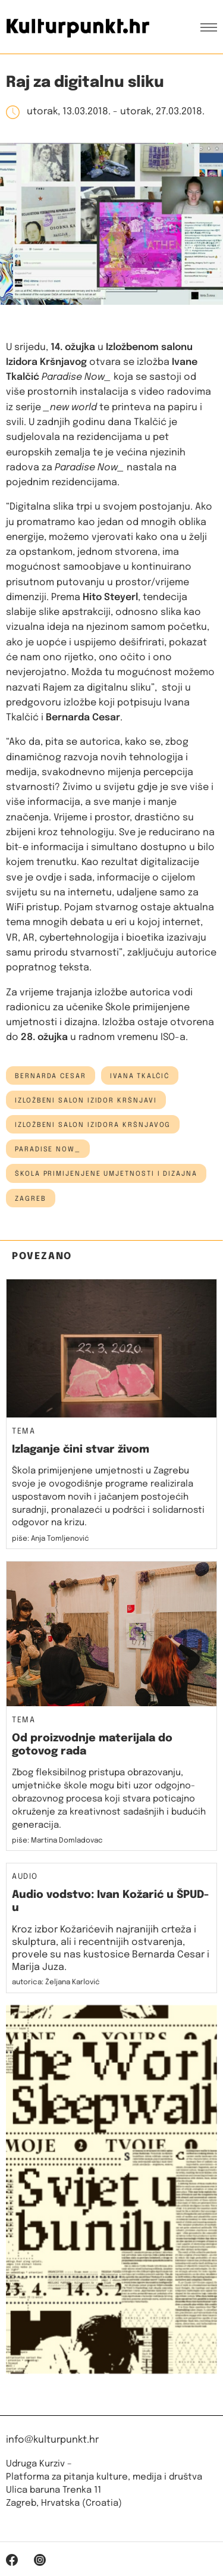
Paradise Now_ (48, 1149)
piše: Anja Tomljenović (50, 1539)
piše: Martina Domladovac (57, 1840)
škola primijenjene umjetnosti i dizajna (106, 1174)
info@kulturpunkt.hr (52, 2440)
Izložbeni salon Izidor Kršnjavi (86, 1100)
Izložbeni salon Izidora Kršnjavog (93, 1125)
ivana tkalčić (139, 1076)
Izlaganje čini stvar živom (80, 1449)
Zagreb (30, 1199)
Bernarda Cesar (50, 1076)
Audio (25, 1877)
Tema (23, 1431)
